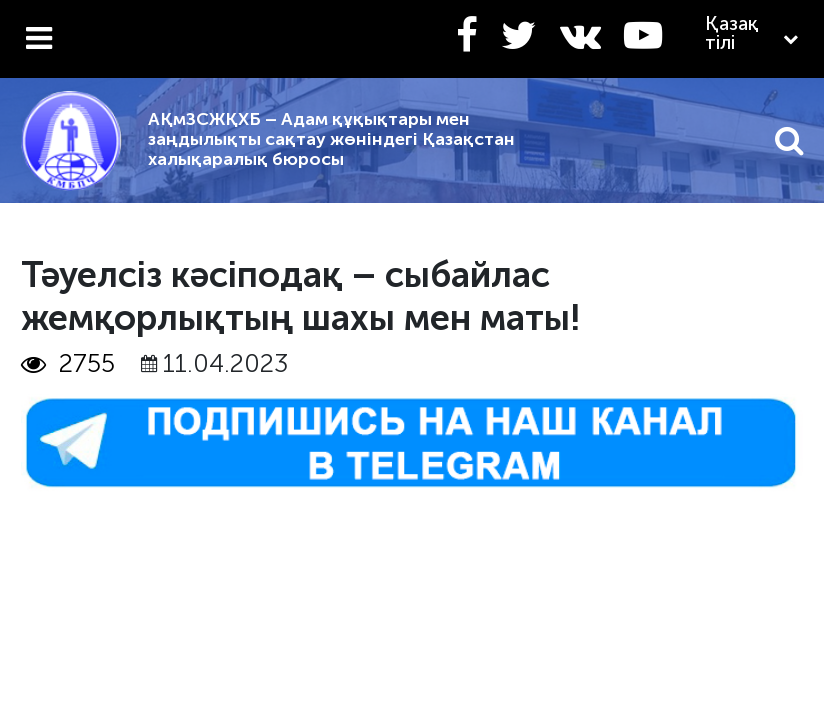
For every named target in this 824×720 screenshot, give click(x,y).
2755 (68, 364)
